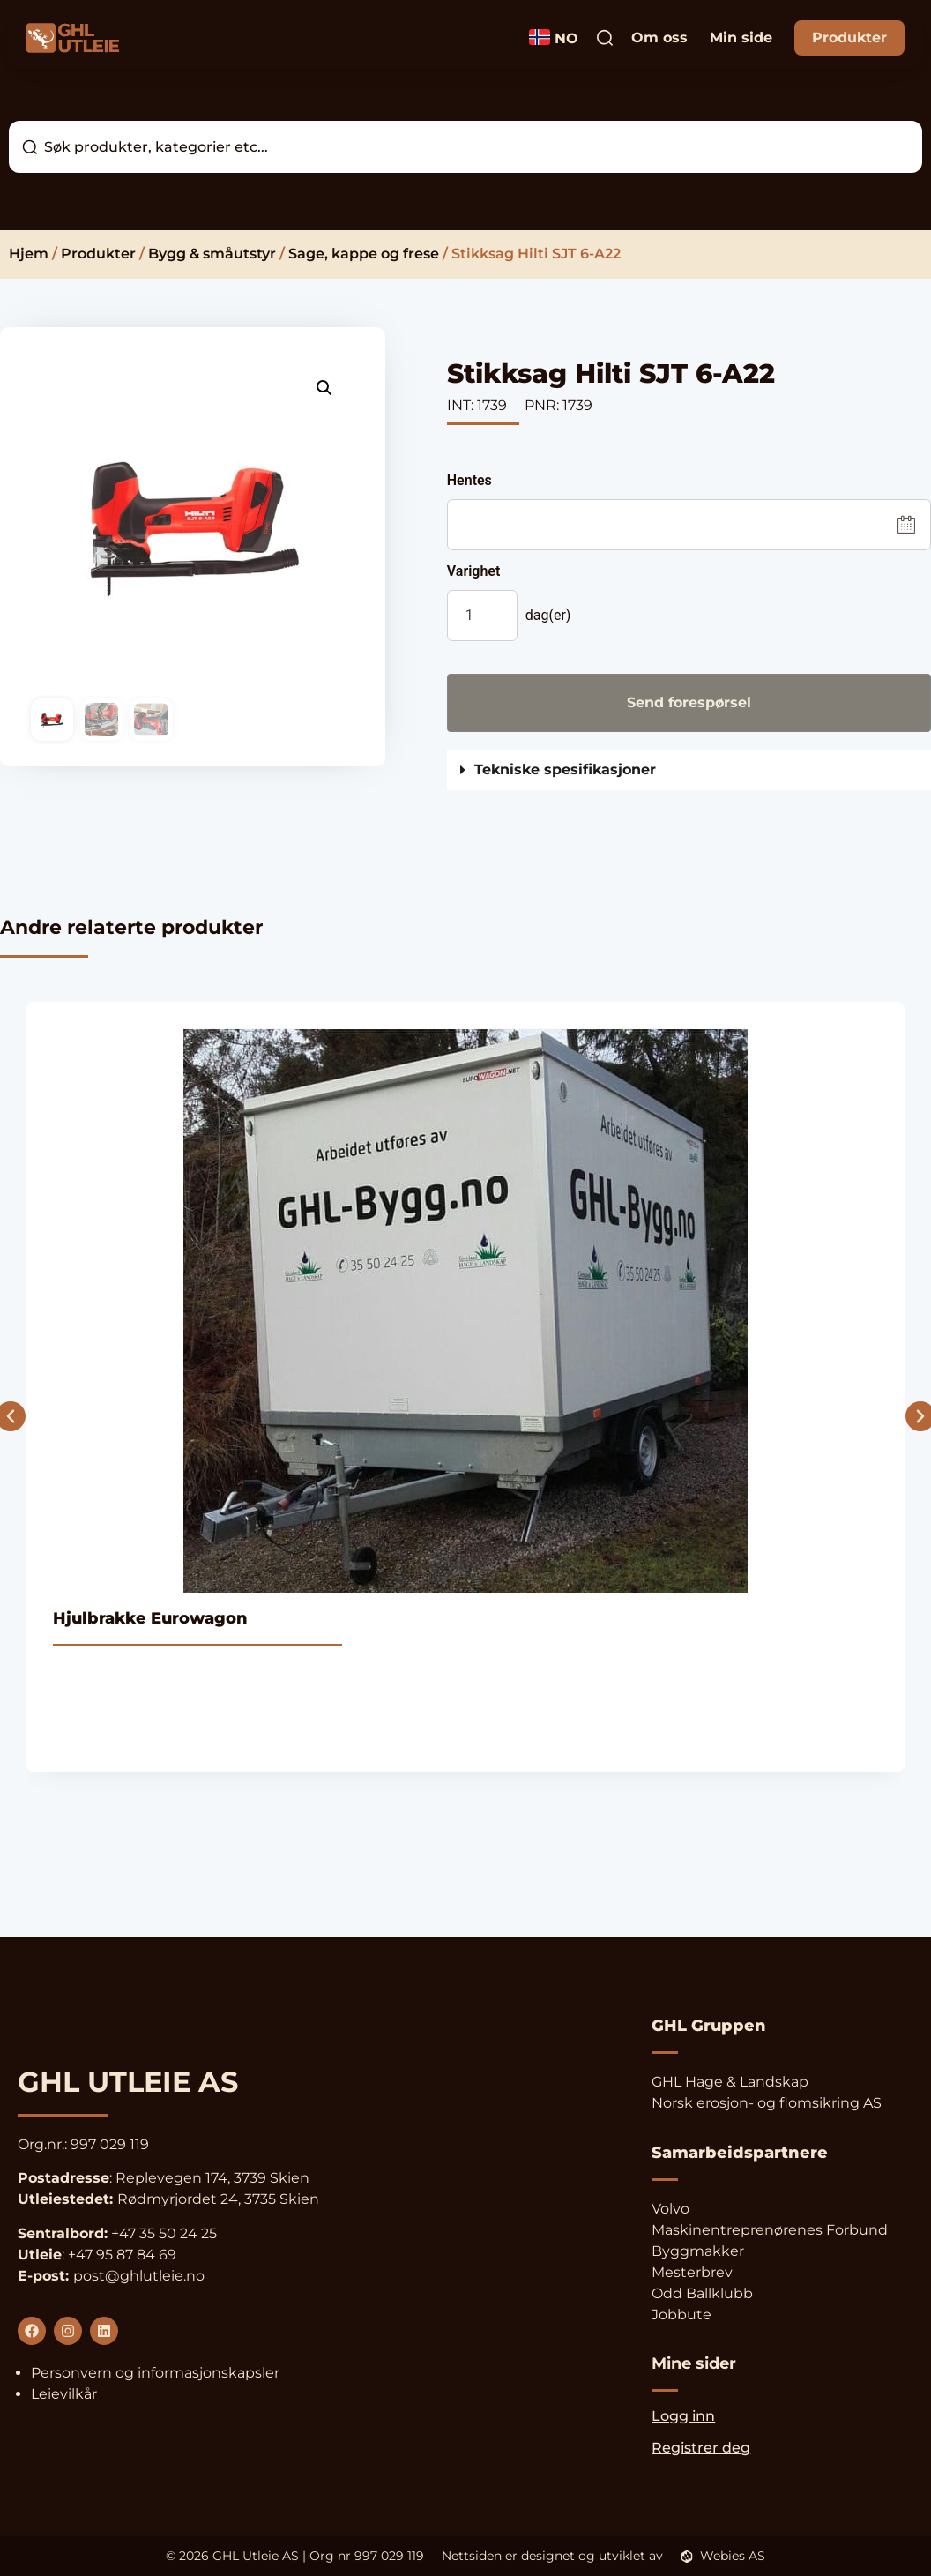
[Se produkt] (465, 1387)
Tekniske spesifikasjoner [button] (565, 770)
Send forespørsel (689, 702)
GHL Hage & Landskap (730, 2081)
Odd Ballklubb (702, 2293)
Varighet (474, 571)
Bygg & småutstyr (212, 253)
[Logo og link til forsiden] (72, 38)
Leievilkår (64, 2394)
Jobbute (681, 2314)
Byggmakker (698, 2251)
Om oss (659, 37)
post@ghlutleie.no (139, 2275)
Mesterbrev (692, 2272)
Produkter (849, 37)
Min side (741, 37)
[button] (324, 388)
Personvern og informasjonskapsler (155, 2372)
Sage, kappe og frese (363, 253)
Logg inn (683, 2416)
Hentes (469, 481)
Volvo (670, 2208)
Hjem (28, 253)
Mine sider (694, 2363)
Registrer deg (701, 2447)
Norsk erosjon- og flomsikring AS (767, 2102)
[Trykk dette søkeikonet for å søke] (605, 38)
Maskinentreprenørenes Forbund (770, 2229)
